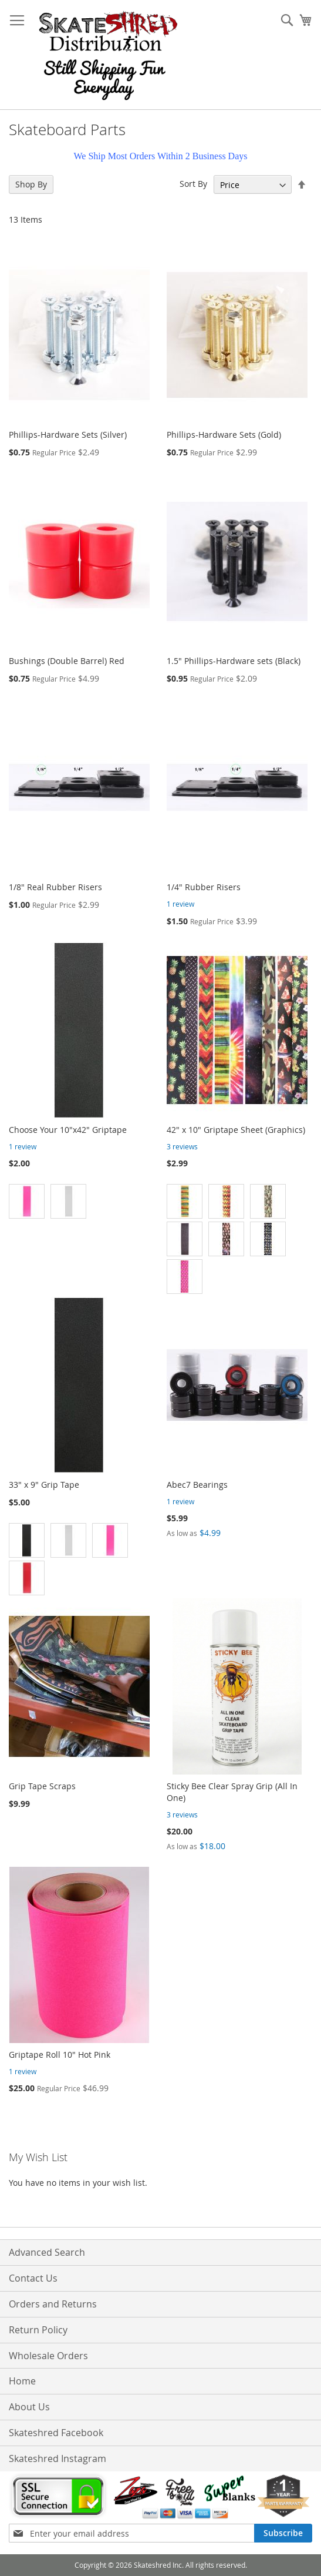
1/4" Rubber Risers (204, 887)
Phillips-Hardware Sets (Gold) (224, 434)
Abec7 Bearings (197, 1484)
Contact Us (33, 2278)
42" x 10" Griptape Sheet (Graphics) (236, 1129)
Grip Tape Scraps (42, 1786)
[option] (27, 1201)
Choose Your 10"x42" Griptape (68, 1129)
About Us (29, 2406)
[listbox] (237, 1240)
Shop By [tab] (31, 184)
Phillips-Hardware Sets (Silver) (68, 434)
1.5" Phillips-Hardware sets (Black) (233, 660)
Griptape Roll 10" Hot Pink (59, 2054)
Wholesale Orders (48, 2355)
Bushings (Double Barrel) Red (66, 660)
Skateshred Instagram (57, 2458)
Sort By (193, 183)
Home (22, 2380)
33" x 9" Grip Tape (44, 1484)
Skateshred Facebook (56, 2432)
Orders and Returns (53, 2303)
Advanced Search (47, 2252)
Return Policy (38, 2329)
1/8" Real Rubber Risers (55, 887)
